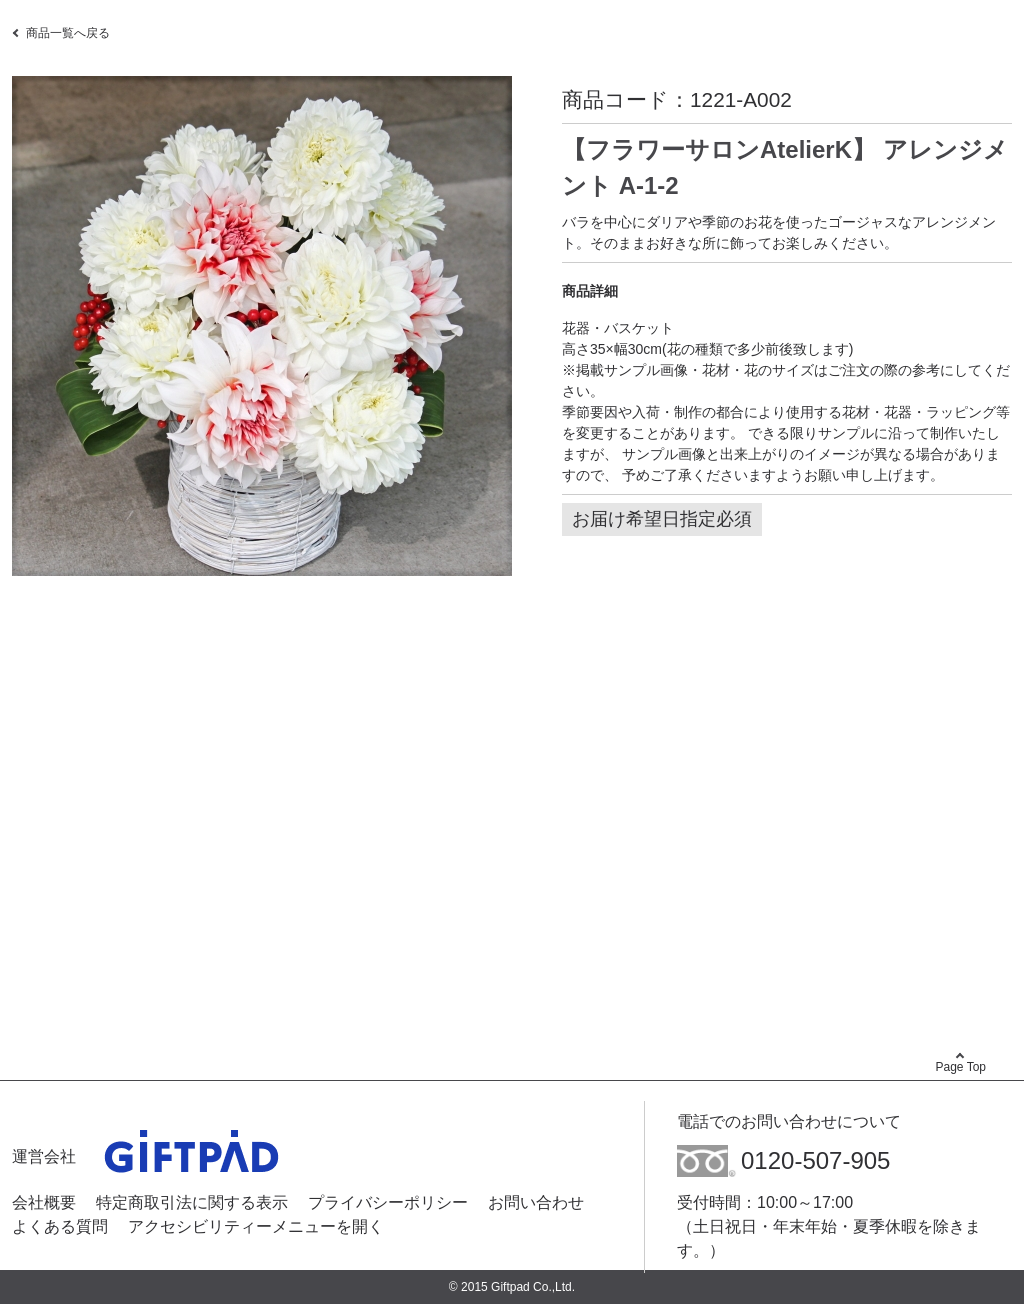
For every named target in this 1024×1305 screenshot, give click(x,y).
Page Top (961, 1067)
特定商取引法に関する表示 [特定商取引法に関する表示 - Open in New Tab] (192, 1202)
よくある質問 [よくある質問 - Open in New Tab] (60, 1226)
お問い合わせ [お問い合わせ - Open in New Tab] (536, 1202)
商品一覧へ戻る (68, 33)
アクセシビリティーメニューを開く (256, 1226)
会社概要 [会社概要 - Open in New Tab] (44, 1202)
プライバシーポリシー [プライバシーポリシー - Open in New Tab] (388, 1202)
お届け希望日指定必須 (662, 519)
